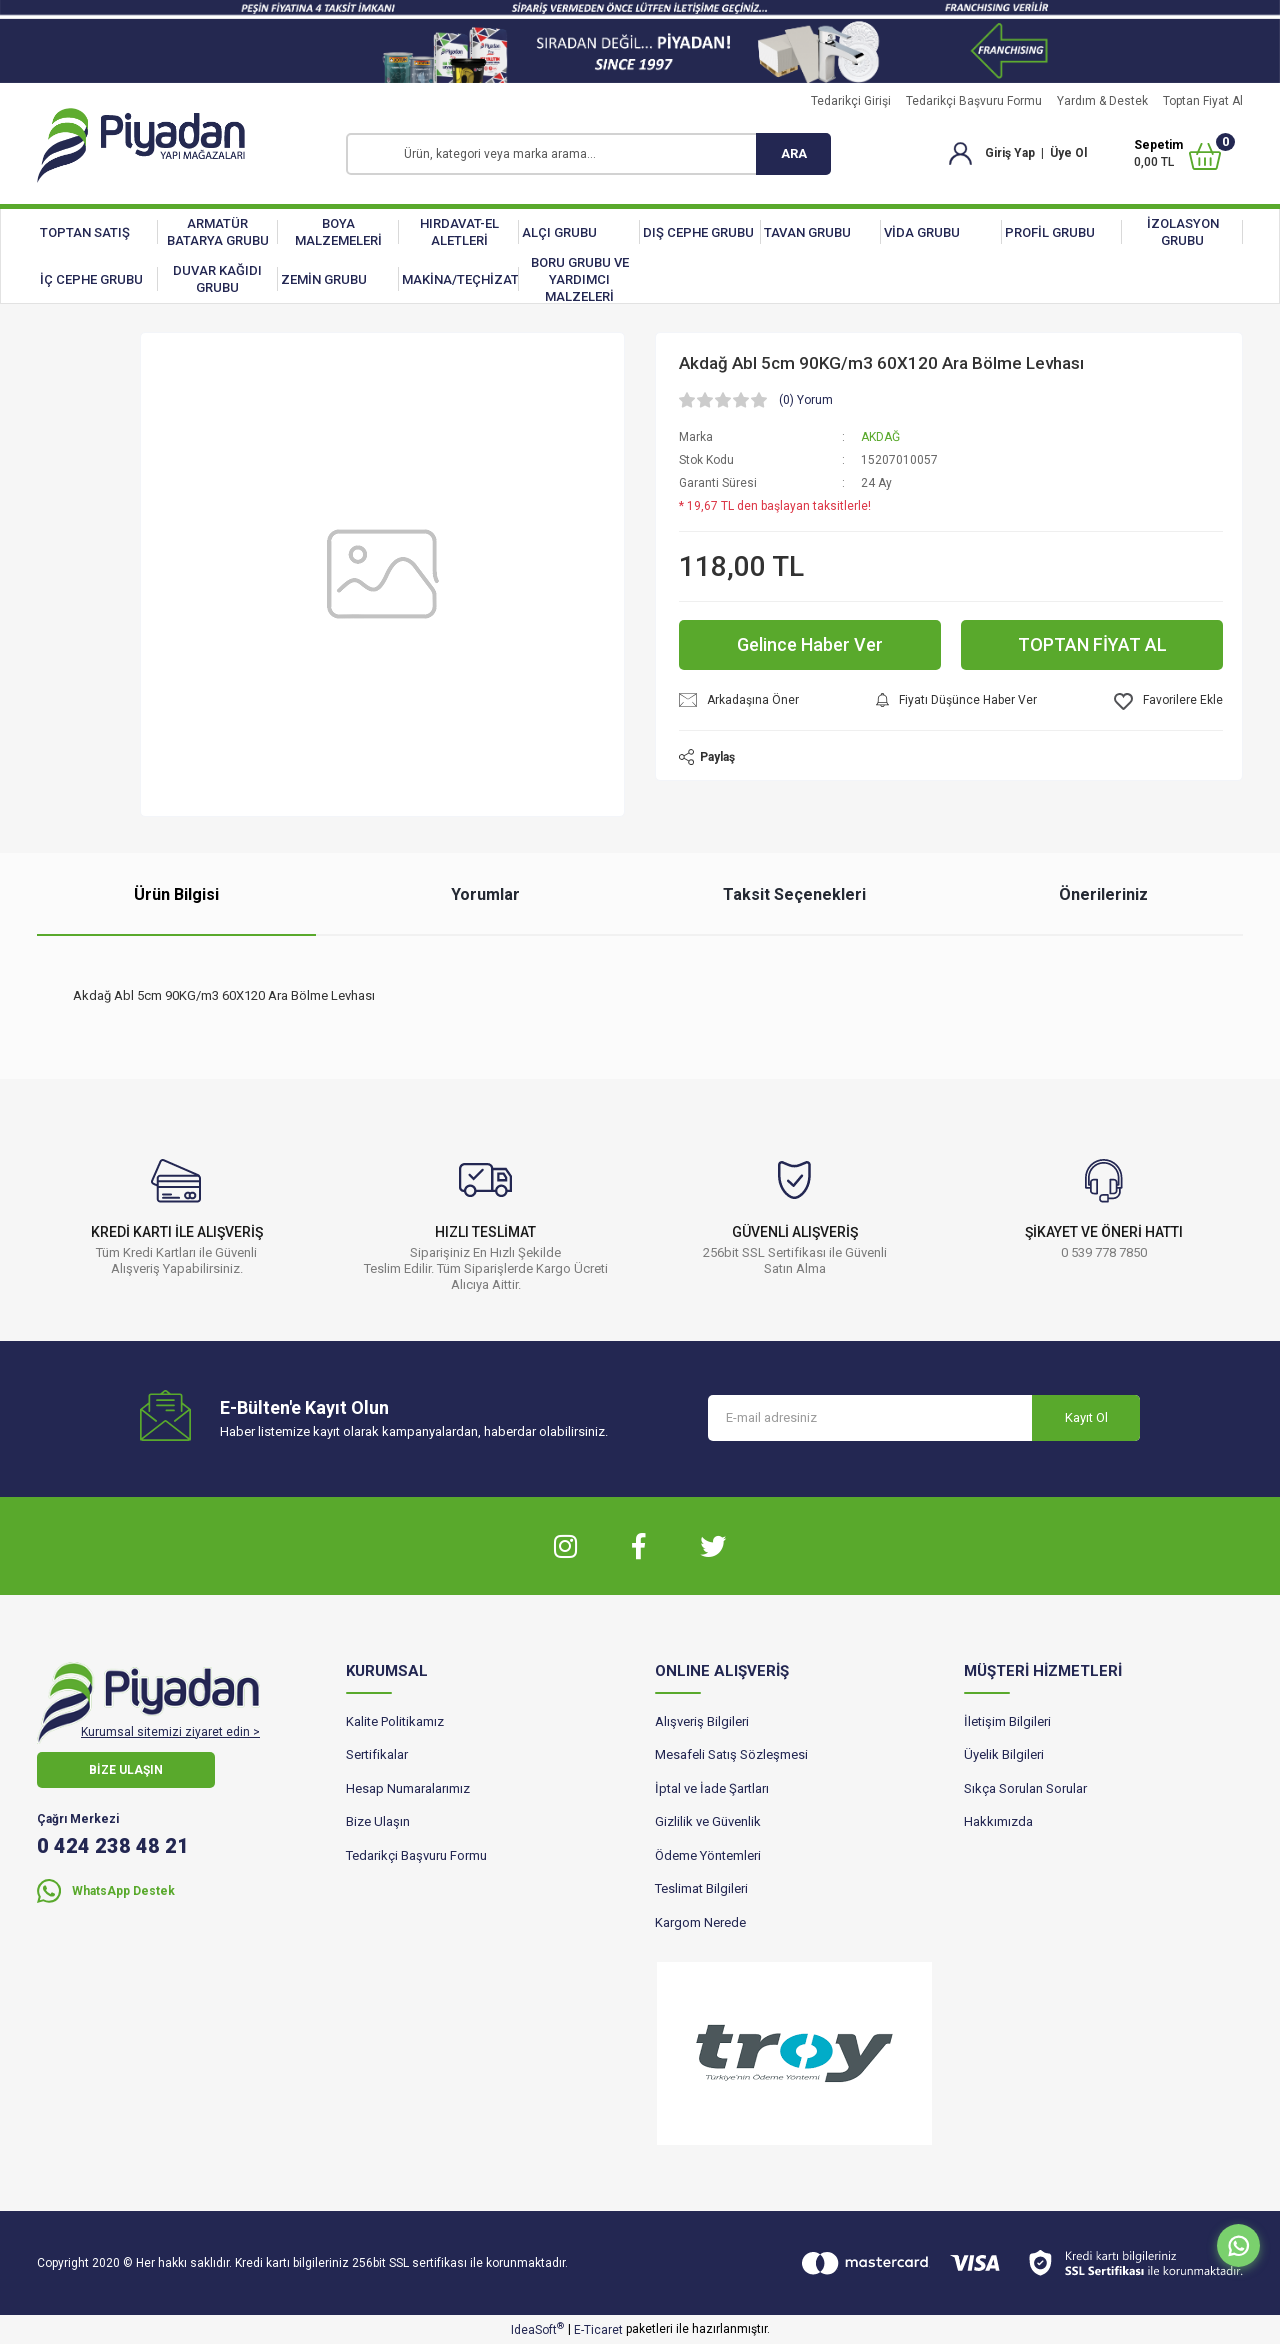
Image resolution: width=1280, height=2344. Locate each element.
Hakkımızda (998, 1821)
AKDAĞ (880, 437)
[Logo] (141, 145)
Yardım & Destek (1102, 101)
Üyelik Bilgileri (1004, 1754)
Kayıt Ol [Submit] (1086, 1417)
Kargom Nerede (700, 1922)
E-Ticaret (598, 2330)
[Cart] (1177, 153)
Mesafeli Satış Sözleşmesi (731, 1754)
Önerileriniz (1103, 894)
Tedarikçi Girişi (851, 101)
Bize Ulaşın (378, 1821)
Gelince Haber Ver (810, 644)
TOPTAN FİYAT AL (1092, 644)
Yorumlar (485, 894)
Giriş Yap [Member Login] (1010, 153)
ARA (794, 153)
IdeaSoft (537, 2329)
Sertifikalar (377, 1754)
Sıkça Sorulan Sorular (1025, 1788)
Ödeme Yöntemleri (708, 1855)
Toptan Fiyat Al (1203, 101)
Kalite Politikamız (395, 1721)
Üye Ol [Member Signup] (1068, 153)
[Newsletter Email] (924, 1418)
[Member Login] (960, 153)
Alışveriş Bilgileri (702, 1721)
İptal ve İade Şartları (712, 1788)
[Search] (588, 154)
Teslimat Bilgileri (701, 1888)
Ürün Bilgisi (176, 894)
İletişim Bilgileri (1007, 1721)
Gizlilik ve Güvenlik (708, 1821)
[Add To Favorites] (1168, 701)
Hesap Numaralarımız (408, 1788)
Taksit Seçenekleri (794, 894)
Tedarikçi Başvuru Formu (974, 101)
